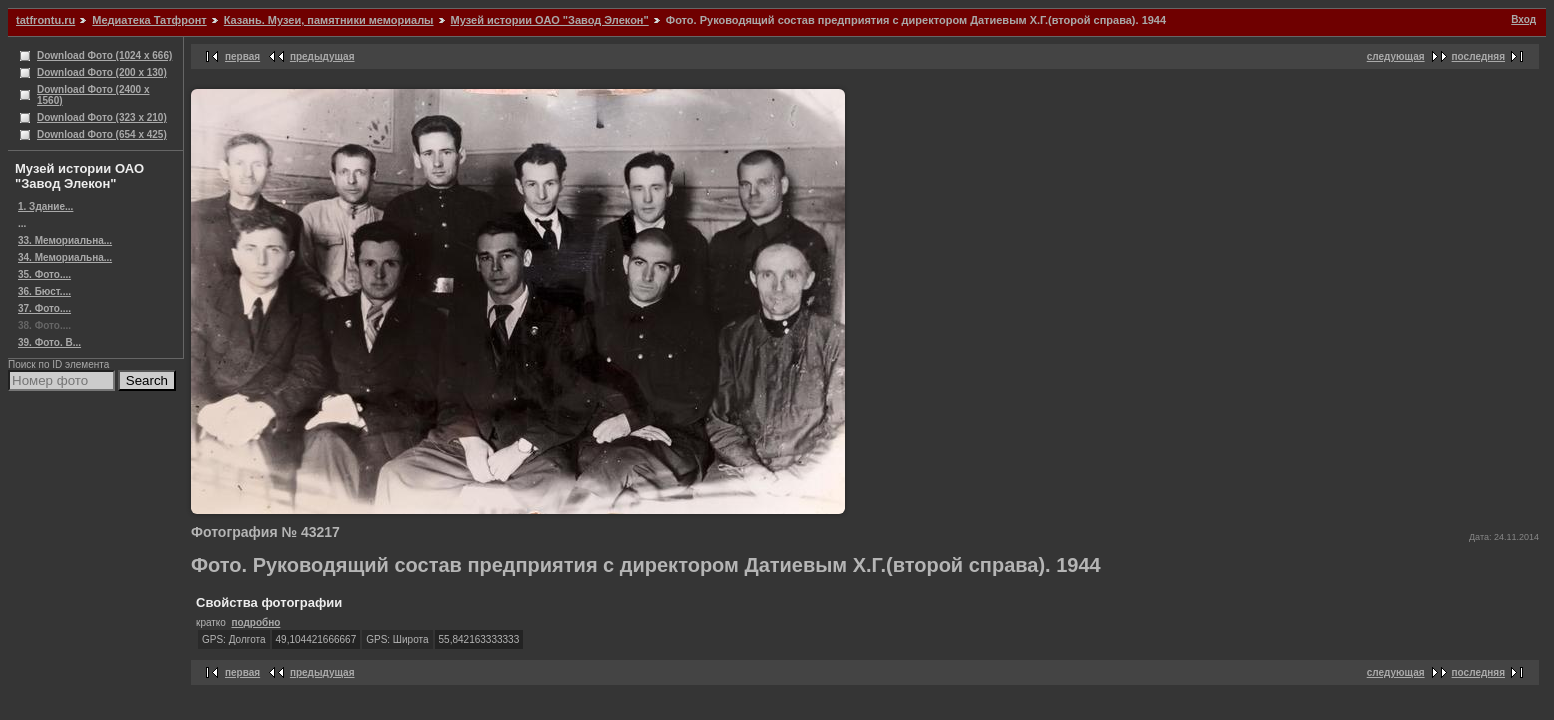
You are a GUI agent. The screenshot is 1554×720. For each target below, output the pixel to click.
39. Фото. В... (49, 342)
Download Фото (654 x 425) (102, 134)
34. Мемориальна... (65, 257)
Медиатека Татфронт (149, 20)
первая (242, 56)
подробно (255, 622)
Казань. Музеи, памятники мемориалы (329, 20)
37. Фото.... (44, 308)
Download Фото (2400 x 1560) (93, 95)
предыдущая (322, 56)
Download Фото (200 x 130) (102, 72)
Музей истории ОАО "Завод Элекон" (550, 20)
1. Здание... (45, 206)
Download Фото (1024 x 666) (104, 55)
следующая (1396, 56)
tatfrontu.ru (45, 20)
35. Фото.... (44, 274)
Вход (1523, 19)
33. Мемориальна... (65, 240)
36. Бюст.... (44, 291)
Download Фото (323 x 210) (102, 117)
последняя (1478, 56)
